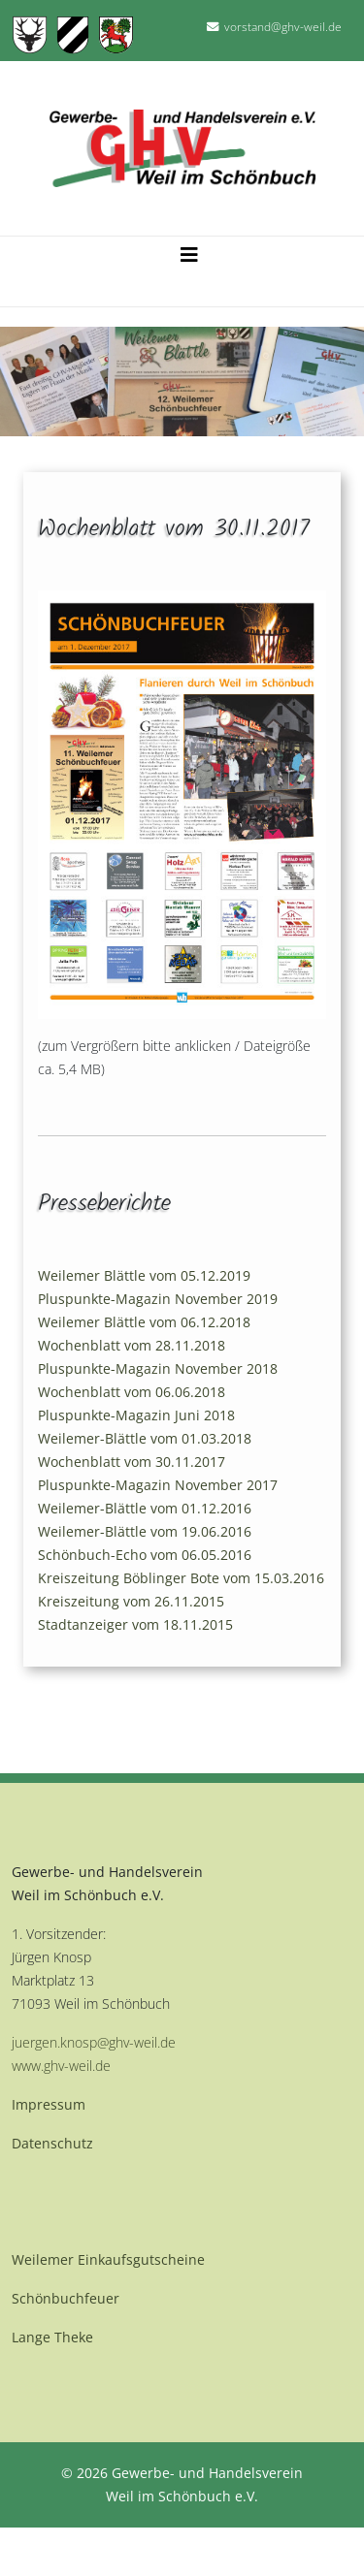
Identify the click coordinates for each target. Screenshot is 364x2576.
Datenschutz (52, 2143)
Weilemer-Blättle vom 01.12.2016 (144, 1508)
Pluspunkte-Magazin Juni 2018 (136, 1415)
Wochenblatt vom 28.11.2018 (131, 1345)
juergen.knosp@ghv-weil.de (94, 2042)
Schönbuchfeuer (65, 2298)
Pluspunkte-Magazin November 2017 (158, 1485)
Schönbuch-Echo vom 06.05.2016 (144, 1554)
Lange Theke (52, 2337)
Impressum (48, 2104)
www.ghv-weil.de (61, 2065)
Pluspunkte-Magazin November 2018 (158, 1368)
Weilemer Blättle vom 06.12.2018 (144, 1322)
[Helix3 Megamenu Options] (189, 250)
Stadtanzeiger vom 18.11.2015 (135, 1624)
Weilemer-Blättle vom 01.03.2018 (144, 1438)
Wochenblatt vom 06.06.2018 (131, 1392)
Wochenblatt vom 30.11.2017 (131, 1461)
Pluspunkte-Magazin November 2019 (158, 1298)
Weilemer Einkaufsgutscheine (108, 2259)
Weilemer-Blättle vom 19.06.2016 (144, 1531)
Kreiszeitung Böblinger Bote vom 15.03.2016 (181, 1578)
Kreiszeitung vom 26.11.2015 (131, 1601)
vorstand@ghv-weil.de (283, 26)
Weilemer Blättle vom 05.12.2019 (144, 1275)
